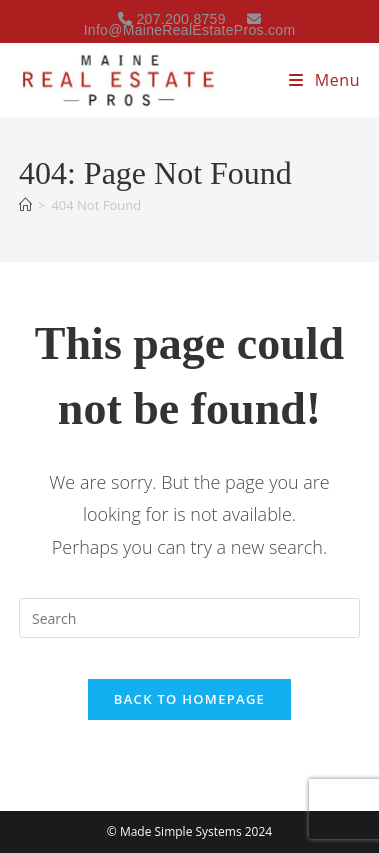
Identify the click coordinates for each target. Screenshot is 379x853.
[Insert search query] (189, 618)
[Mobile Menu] (324, 80)
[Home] (25, 205)
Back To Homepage (189, 699)
